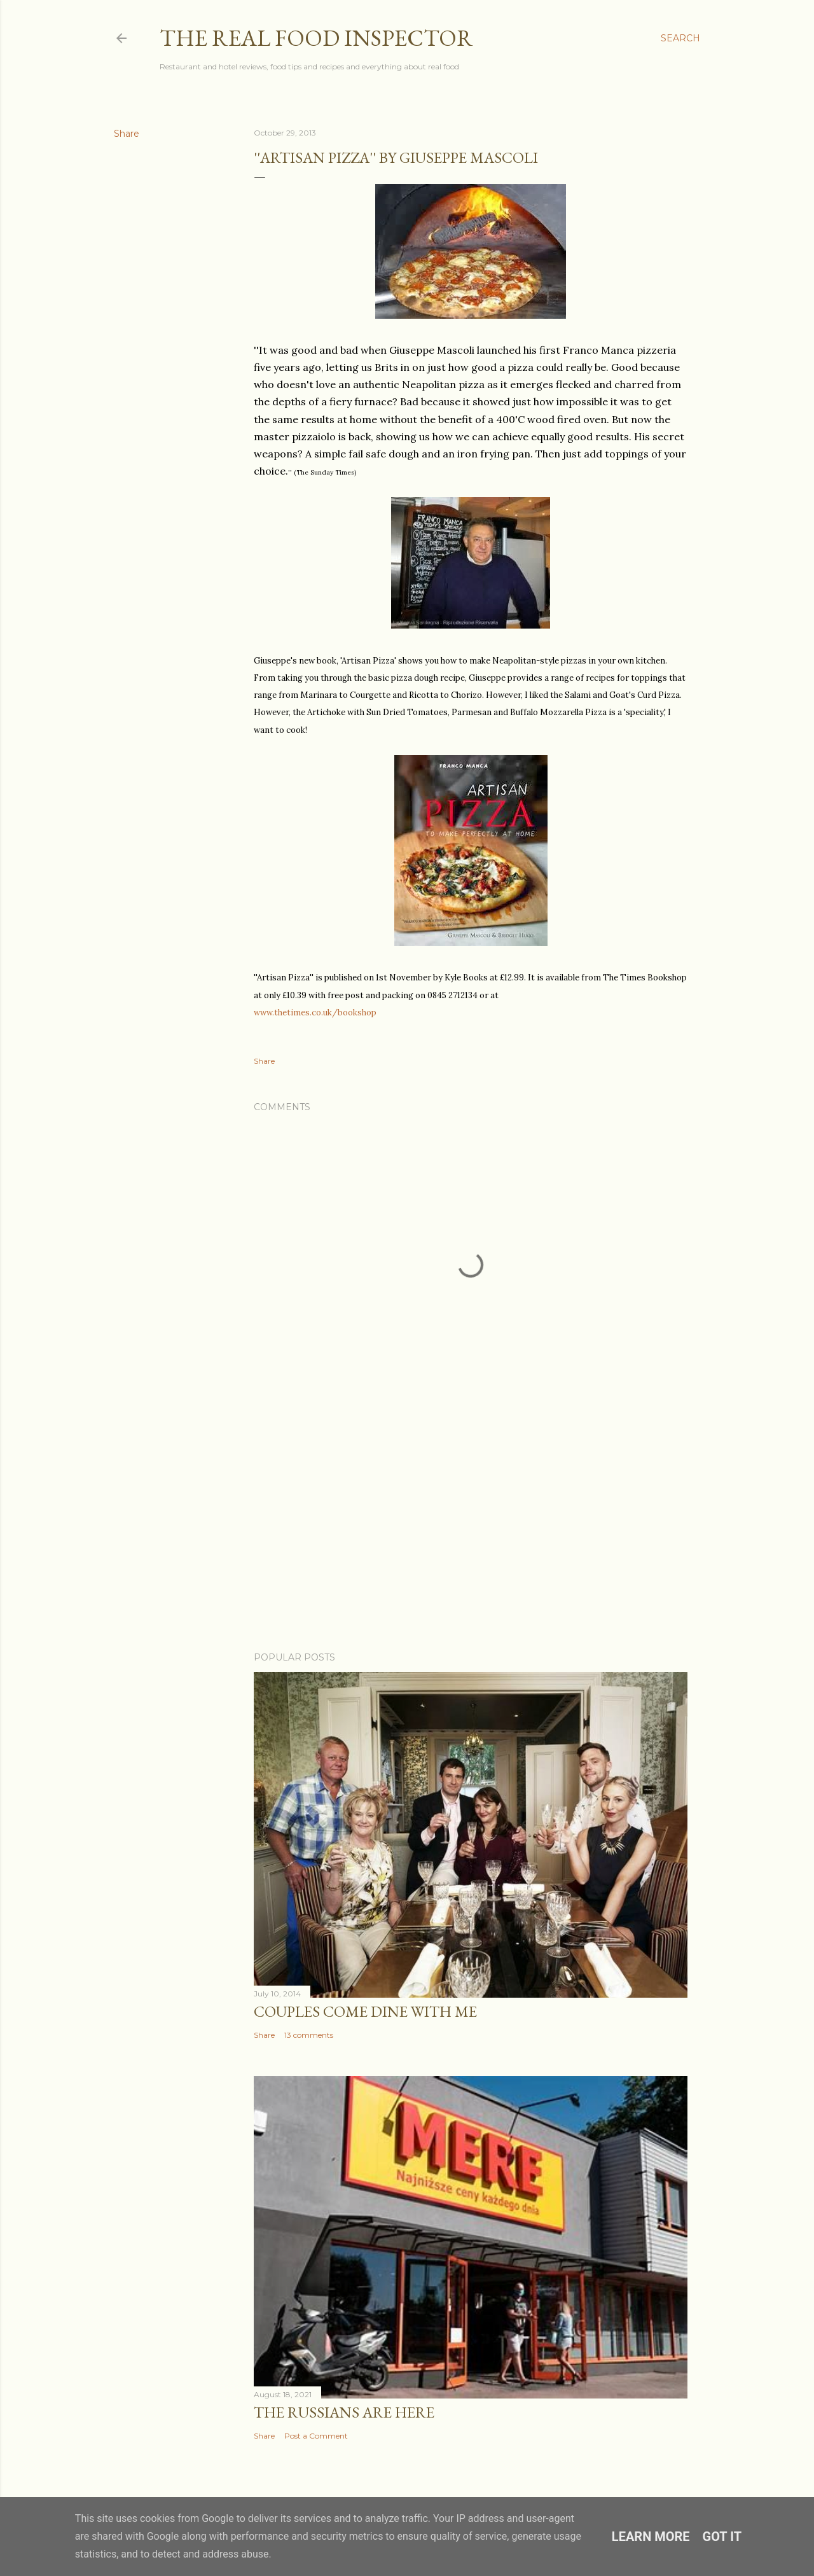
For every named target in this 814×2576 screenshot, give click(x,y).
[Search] (680, 38)
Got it (722, 2536)
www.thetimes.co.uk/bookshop (315, 1012)
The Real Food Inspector (316, 38)
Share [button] (126, 133)
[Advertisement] (470, 1531)
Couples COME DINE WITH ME (365, 2011)
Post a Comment (316, 2435)
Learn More (651, 2536)
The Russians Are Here (344, 2412)
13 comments (308, 2035)
